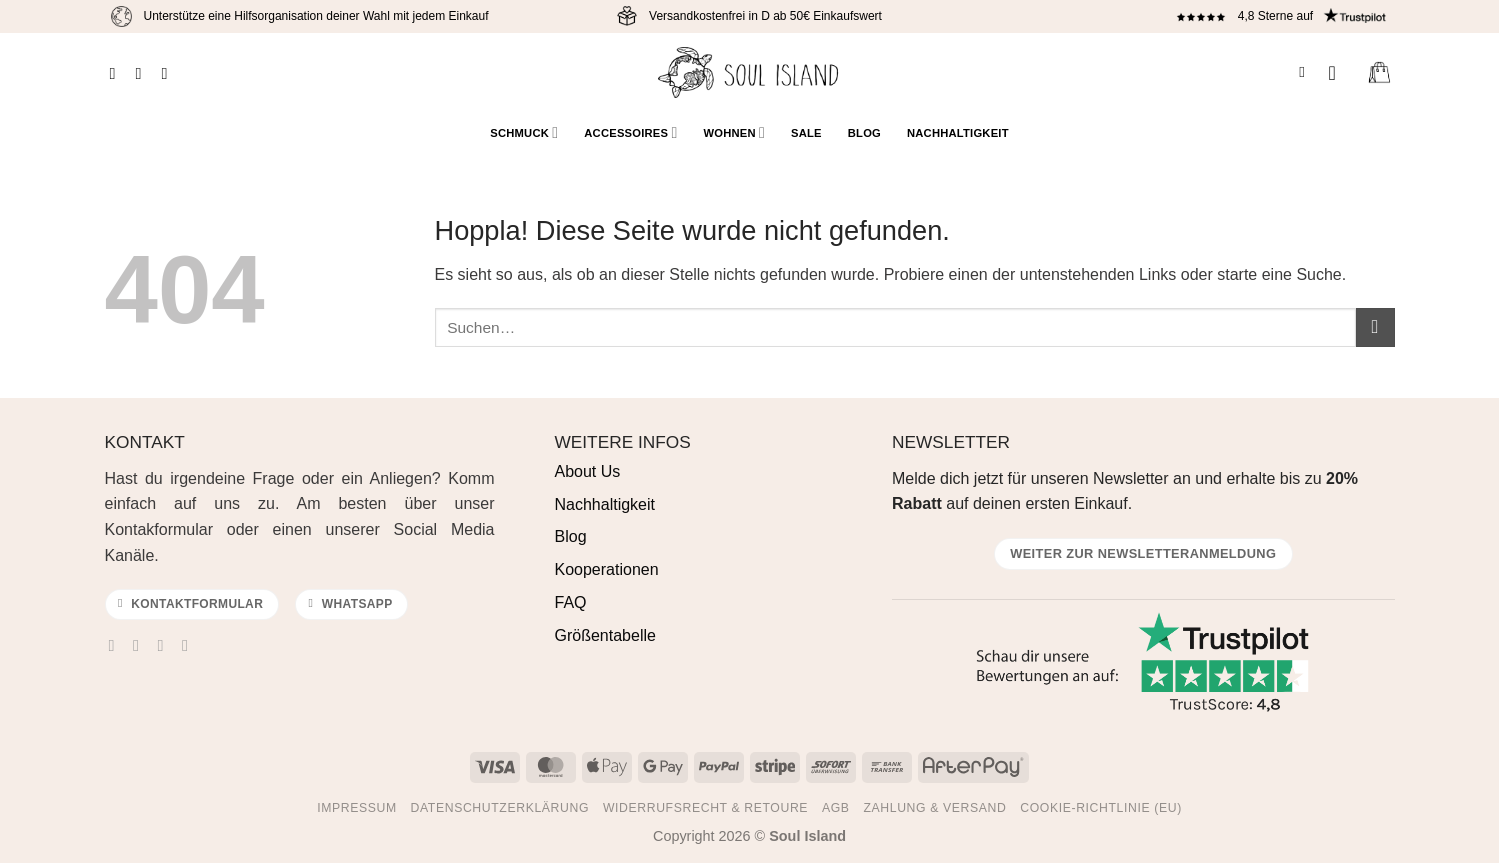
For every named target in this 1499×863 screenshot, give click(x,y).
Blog (864, 133)
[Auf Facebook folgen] (117, 73)
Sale (806, 133)
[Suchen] (1306, 72)
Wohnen (734, 132)
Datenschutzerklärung (500, 808)
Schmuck (524, 132)
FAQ (571, 602)
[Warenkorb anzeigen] (1379, 72)
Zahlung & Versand (934, 808)
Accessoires (630, 132)
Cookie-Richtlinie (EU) (1101, 808)
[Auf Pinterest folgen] (170, 73)
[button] (1339, 73)
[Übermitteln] (1375, 327)
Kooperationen (607, 569)
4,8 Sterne (1265, 16)
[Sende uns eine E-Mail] (166, 645)
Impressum (357, 808)
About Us (588, 471)
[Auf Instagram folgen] (143, 73)
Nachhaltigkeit (958, 133)
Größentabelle (605, 635)
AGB (836, 808)
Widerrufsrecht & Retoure (705, 808)
